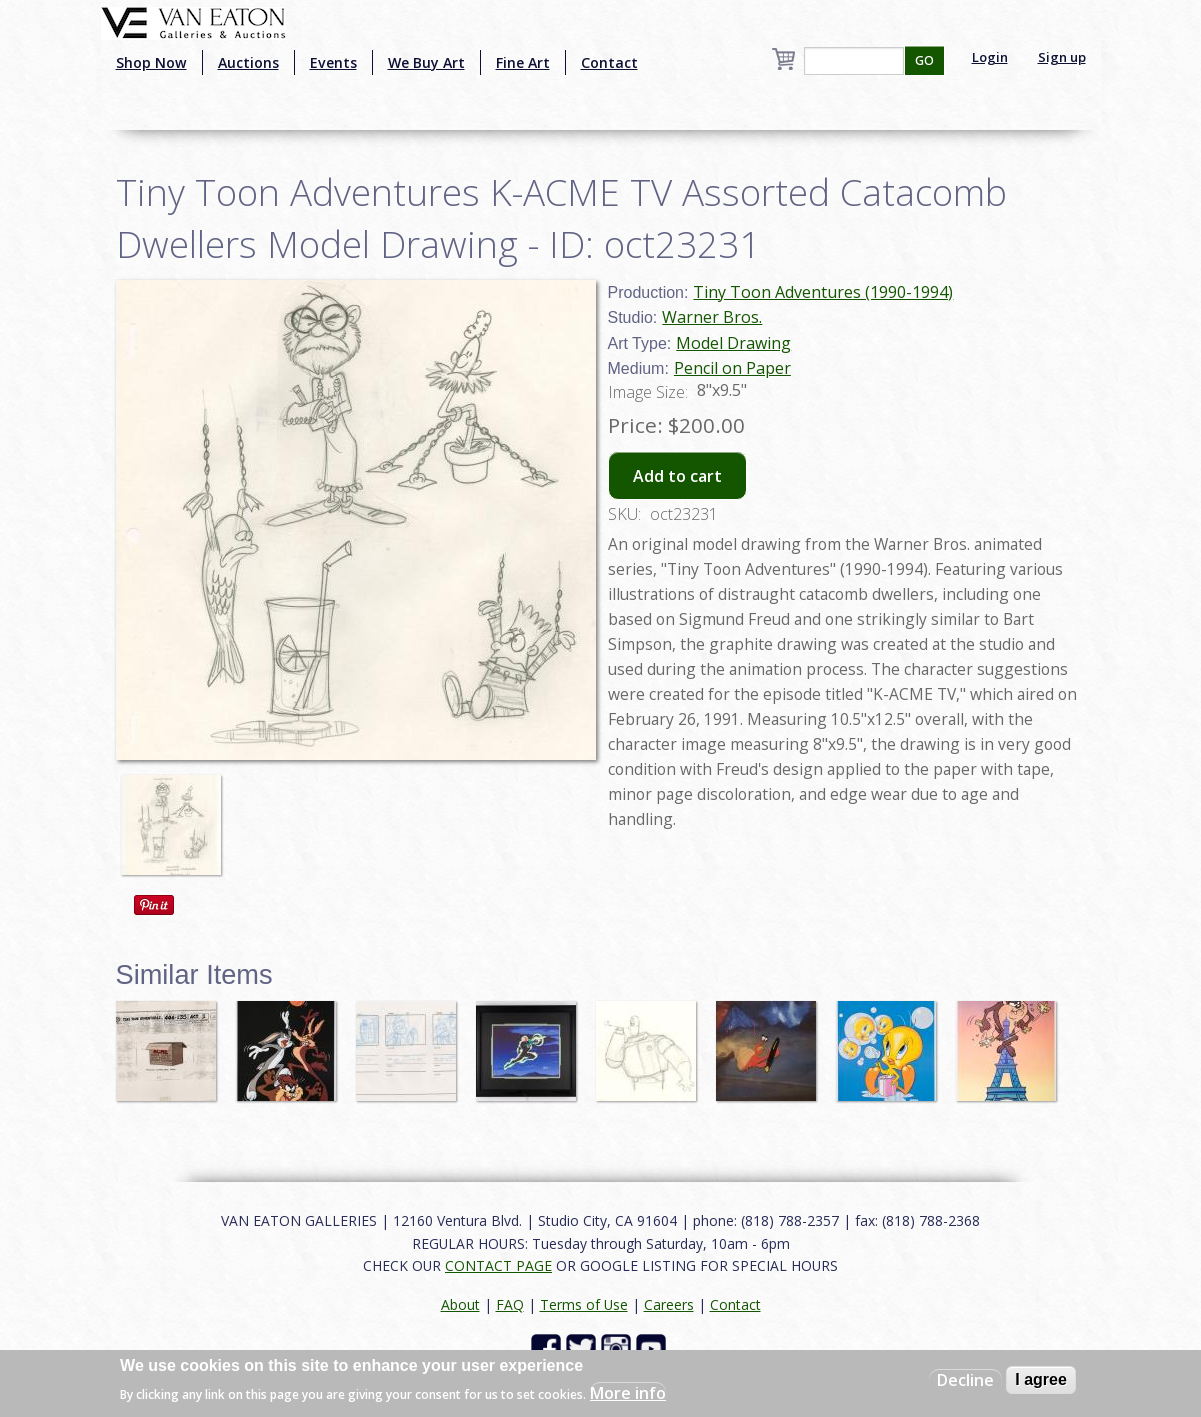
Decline (965, 1380)
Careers (669, 1304)
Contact (609, 62)
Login (990, 57)
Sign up (1062, 57)
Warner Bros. (712, 317)
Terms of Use (584, 1304)
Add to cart (677, 476)
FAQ (510, 1304)
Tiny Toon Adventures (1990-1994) (823, 292)
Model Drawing (733, 343)
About (460, 1304)
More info (628, 1393)
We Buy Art (426, 62)
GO (924, 60)
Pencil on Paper (732, 368)
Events (333, 62)
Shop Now (151, 62)
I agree (1041, 1379)
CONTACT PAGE (498, 1265)
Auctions (248, 62)
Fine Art (523, 62)
